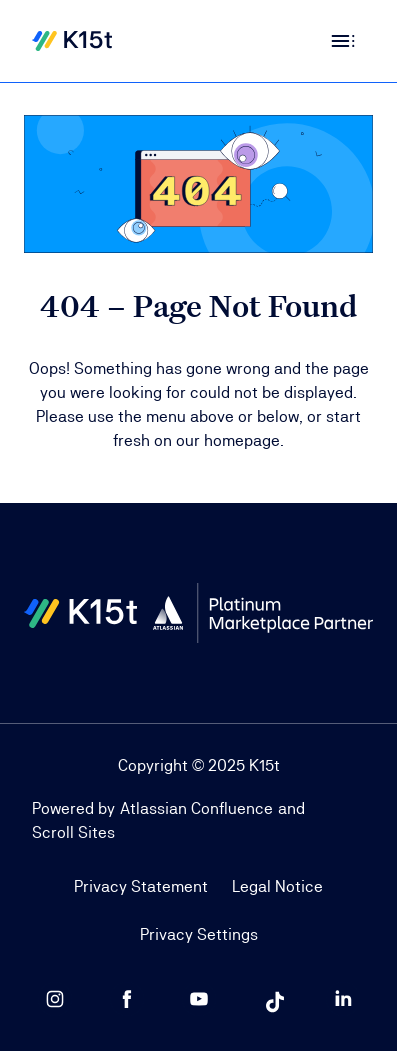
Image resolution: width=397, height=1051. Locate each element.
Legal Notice (277, 886)
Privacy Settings (199, 934)
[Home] (72, 41)
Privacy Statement (141, 886)
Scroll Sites (73, 832)
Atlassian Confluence (196, 808)
